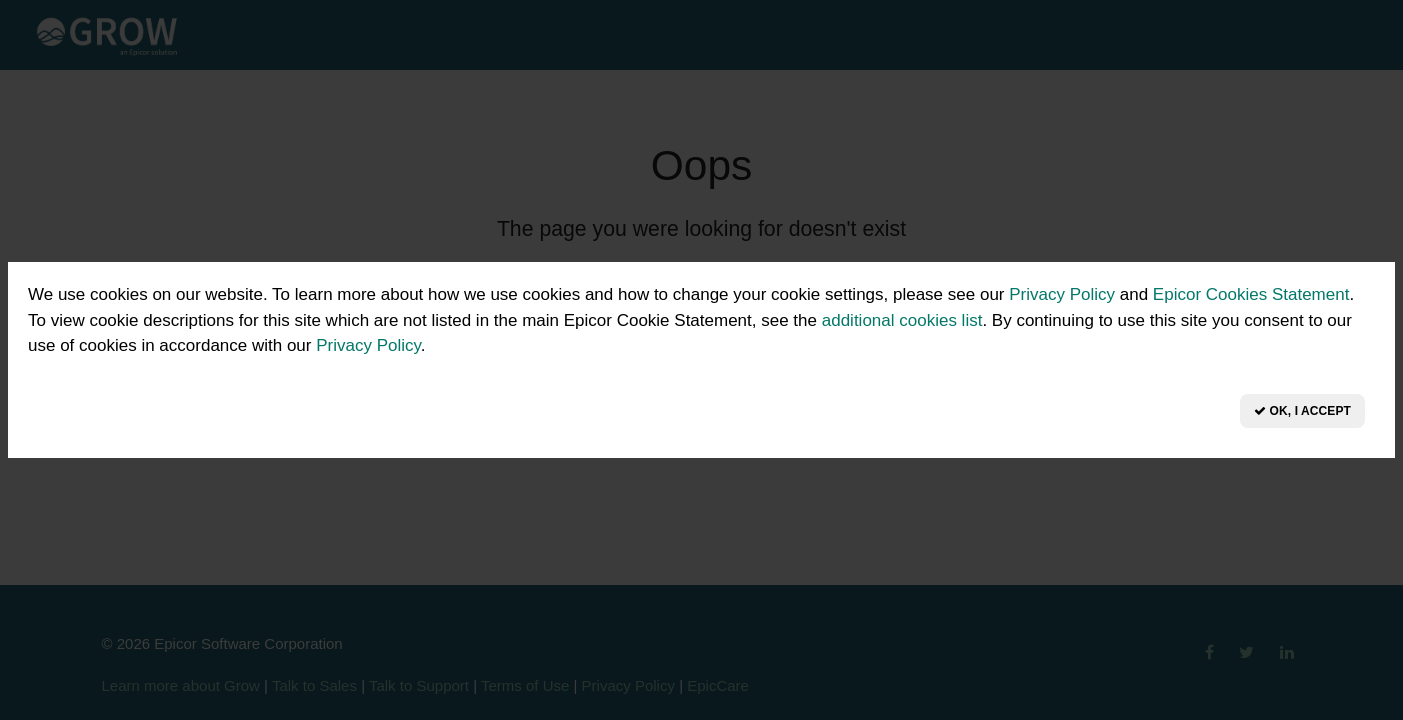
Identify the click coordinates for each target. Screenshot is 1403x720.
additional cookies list (902, 320)
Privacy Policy (1062, 294)
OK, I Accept (1302, 411)
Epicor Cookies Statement (1251, 294)
